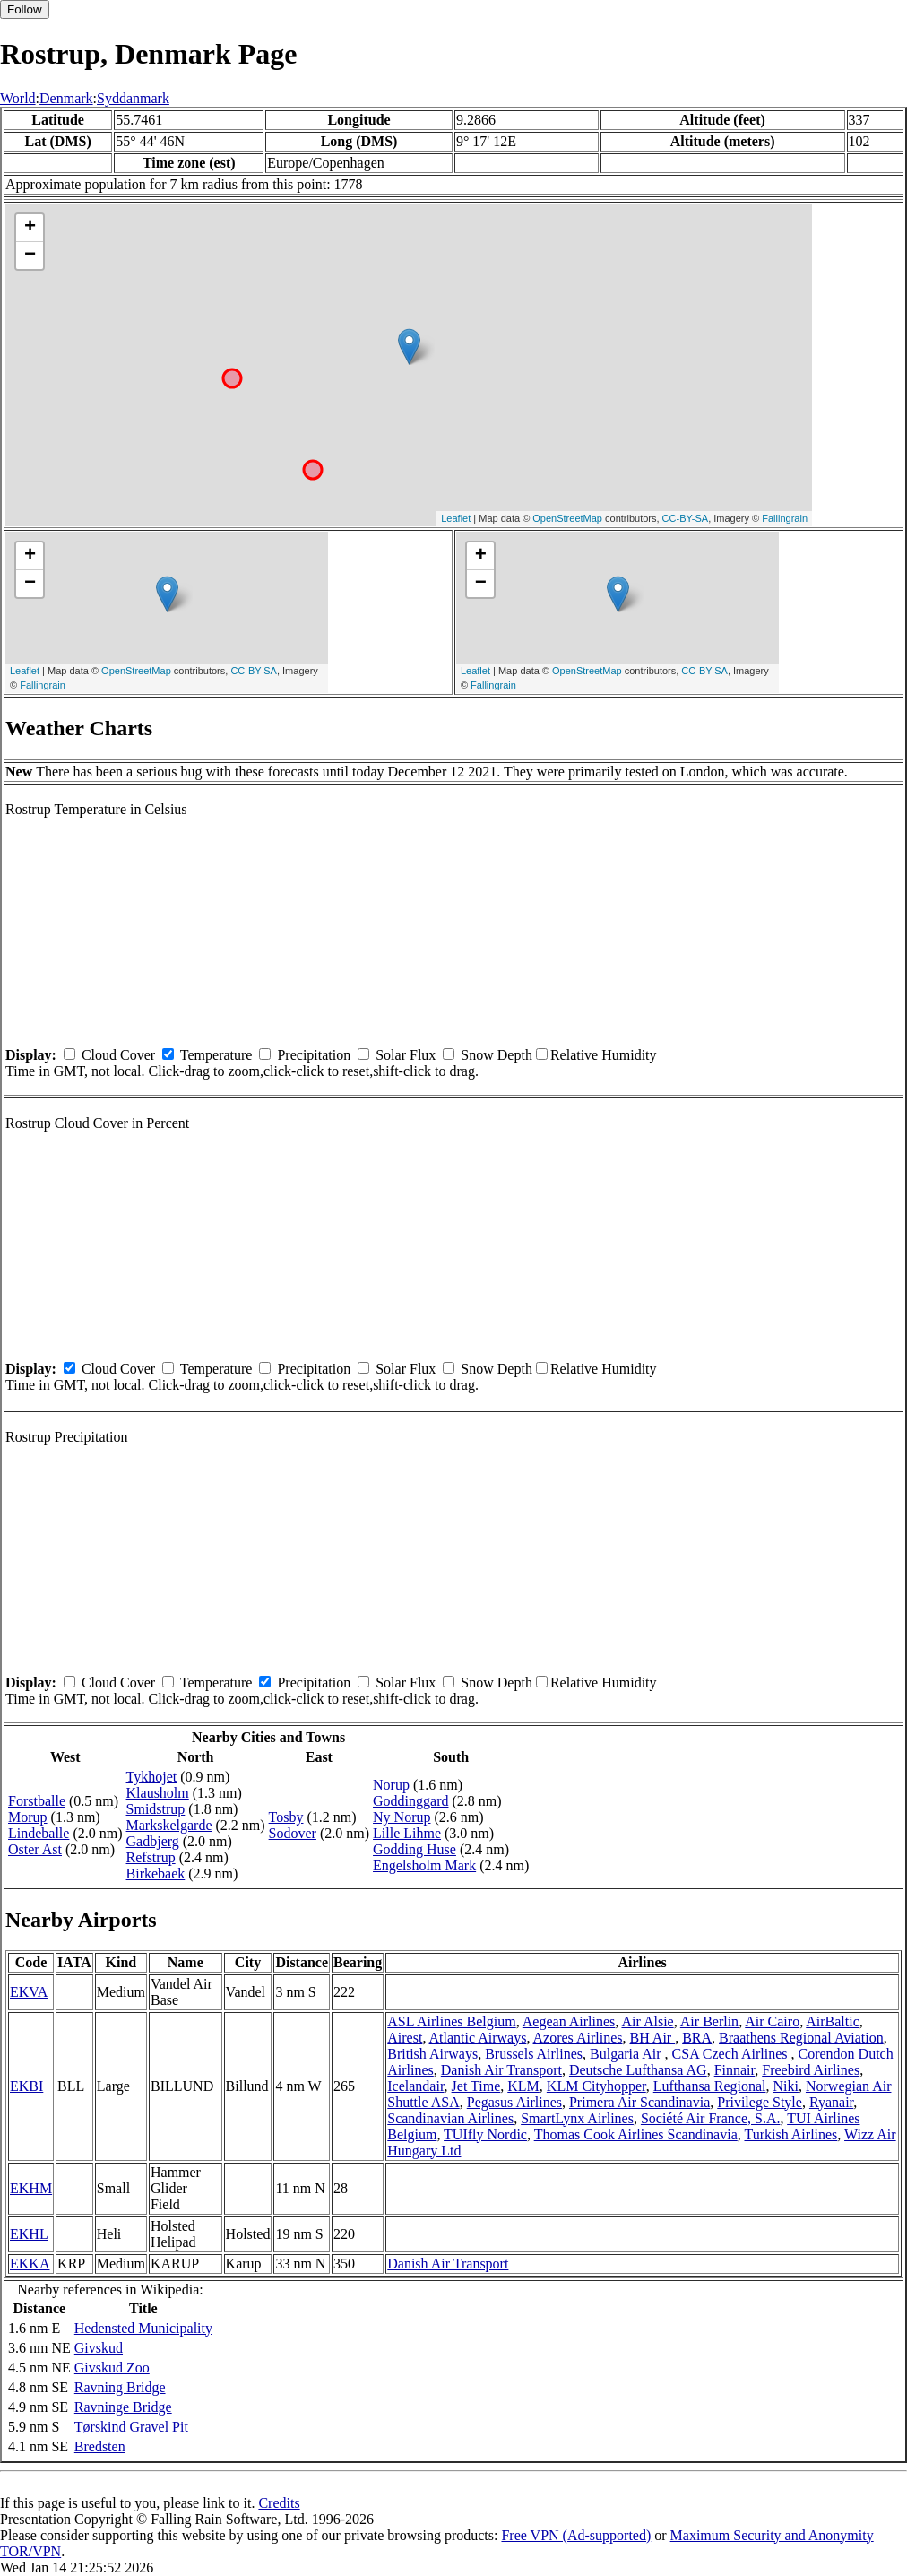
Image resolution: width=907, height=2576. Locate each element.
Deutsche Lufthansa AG (638, 2069)
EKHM (31, 2188)
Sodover (292, 1833)
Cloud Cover (118, 1054)
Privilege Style (759, 2102)
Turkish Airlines (790, 2134)
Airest (404, 2037)
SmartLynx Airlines (577, 2118)
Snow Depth (496, 1054)
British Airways (432, 2053)
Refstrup (151, 1857)
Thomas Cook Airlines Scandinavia (636, 2134)
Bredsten (99, 2446)
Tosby (286, 1817)
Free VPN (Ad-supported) (576, 2535)
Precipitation (313, 1054)
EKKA (29, 2263)
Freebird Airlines (810, 2069)
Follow (24, 9)
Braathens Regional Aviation (801, 2037)
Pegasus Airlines (514, 2102)
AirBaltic (832, 2021)
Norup (391, 1784)
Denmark (66, 98)
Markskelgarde (169, 1825)
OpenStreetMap (567, 518)
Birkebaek (156, 1873)
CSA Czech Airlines (731, 2053)
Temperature (216, 1054)
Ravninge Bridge (123, 2407)
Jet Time (476, 2086)
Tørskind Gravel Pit (131, 2426)
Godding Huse (414, 1849)
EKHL (29, 2234)
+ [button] (30, 227)
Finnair (735, 2069)
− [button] (30, 255)
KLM (523, 2086)
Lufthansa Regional (709, 2086)
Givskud (98, 2347)
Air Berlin (709, 2021)
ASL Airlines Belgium (451, 2021)
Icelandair (415, 2086)
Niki (785, 2086)
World (18, 98)
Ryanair (831, 2102)
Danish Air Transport (501, 2069)
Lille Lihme (407, 1833)
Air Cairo (772, 2021)
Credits (278, 2503)
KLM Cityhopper (596, 2086)
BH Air (652, 2037)
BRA (697, 2037)
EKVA (29, 1991)
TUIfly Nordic (485, 2134)
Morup (28, 1817)
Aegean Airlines (569, 2021)
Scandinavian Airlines (450, 2118)
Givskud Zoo (112, 2367)
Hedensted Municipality (143, 2328)
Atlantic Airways (478, 2037)
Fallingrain (785, 518)
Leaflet (456, 518)
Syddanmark (133, 98)
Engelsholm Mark (424, 1865)
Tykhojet (151, 1776)
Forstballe (36, 1800)
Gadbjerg (152, 1841)
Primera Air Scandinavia (639, 2102)
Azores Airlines (578, 2037)
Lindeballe (38, 1833)
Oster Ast (35, 1849)
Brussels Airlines (534, 2053)
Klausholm (157, 1792)
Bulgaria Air (627, 2053)
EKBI (26, 2086)
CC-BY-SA (685, 518)
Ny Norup (401, 1817)
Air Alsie (647, 2021)
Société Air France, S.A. (711, 2118)
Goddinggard (410, 1800)
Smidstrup (156, 1809)
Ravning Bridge (120, 2387)
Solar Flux (406, 1054)
